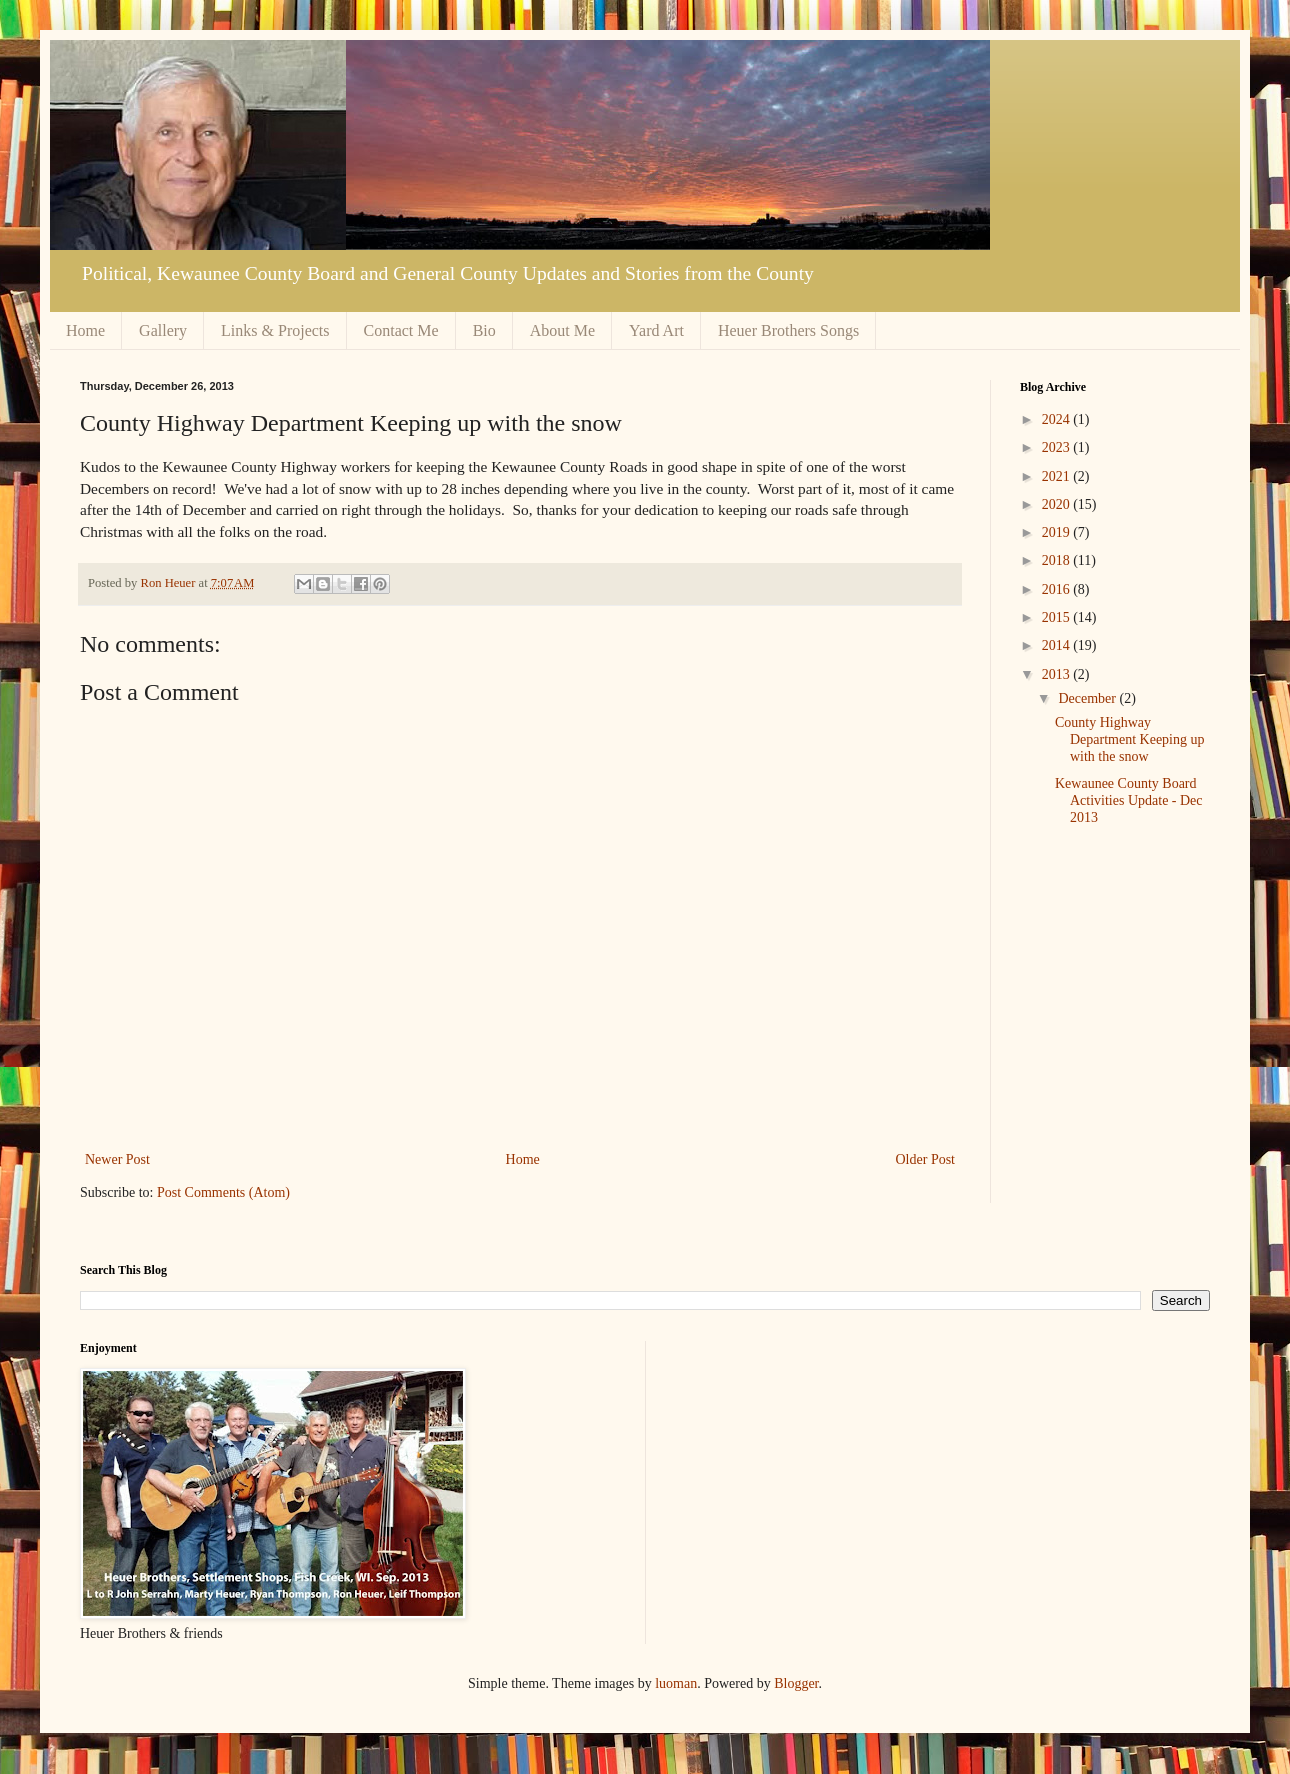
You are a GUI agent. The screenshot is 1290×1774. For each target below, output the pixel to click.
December (1088, 698)
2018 (1058, 560)
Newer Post (117, 1159)
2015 (1058, 617)
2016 (1058, 589)
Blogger (796, 1683)
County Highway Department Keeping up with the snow (1130, 739)
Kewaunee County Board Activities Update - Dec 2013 (1129, 800)
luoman (676, 1683)
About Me (562, 330)
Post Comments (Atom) (223, 1192)
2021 (1058, 476)
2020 (1058, 504)
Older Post (926, 1159)
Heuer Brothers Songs (788, 330)
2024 (1058, 419)
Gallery (163, 330)
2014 (1058, 645)
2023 (1058, 447)
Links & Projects (275, 330)
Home (85, 330)
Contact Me (401, 330)
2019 (1058, 532)
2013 (1058, 674)
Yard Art (656, 330)
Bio (484, 330)
